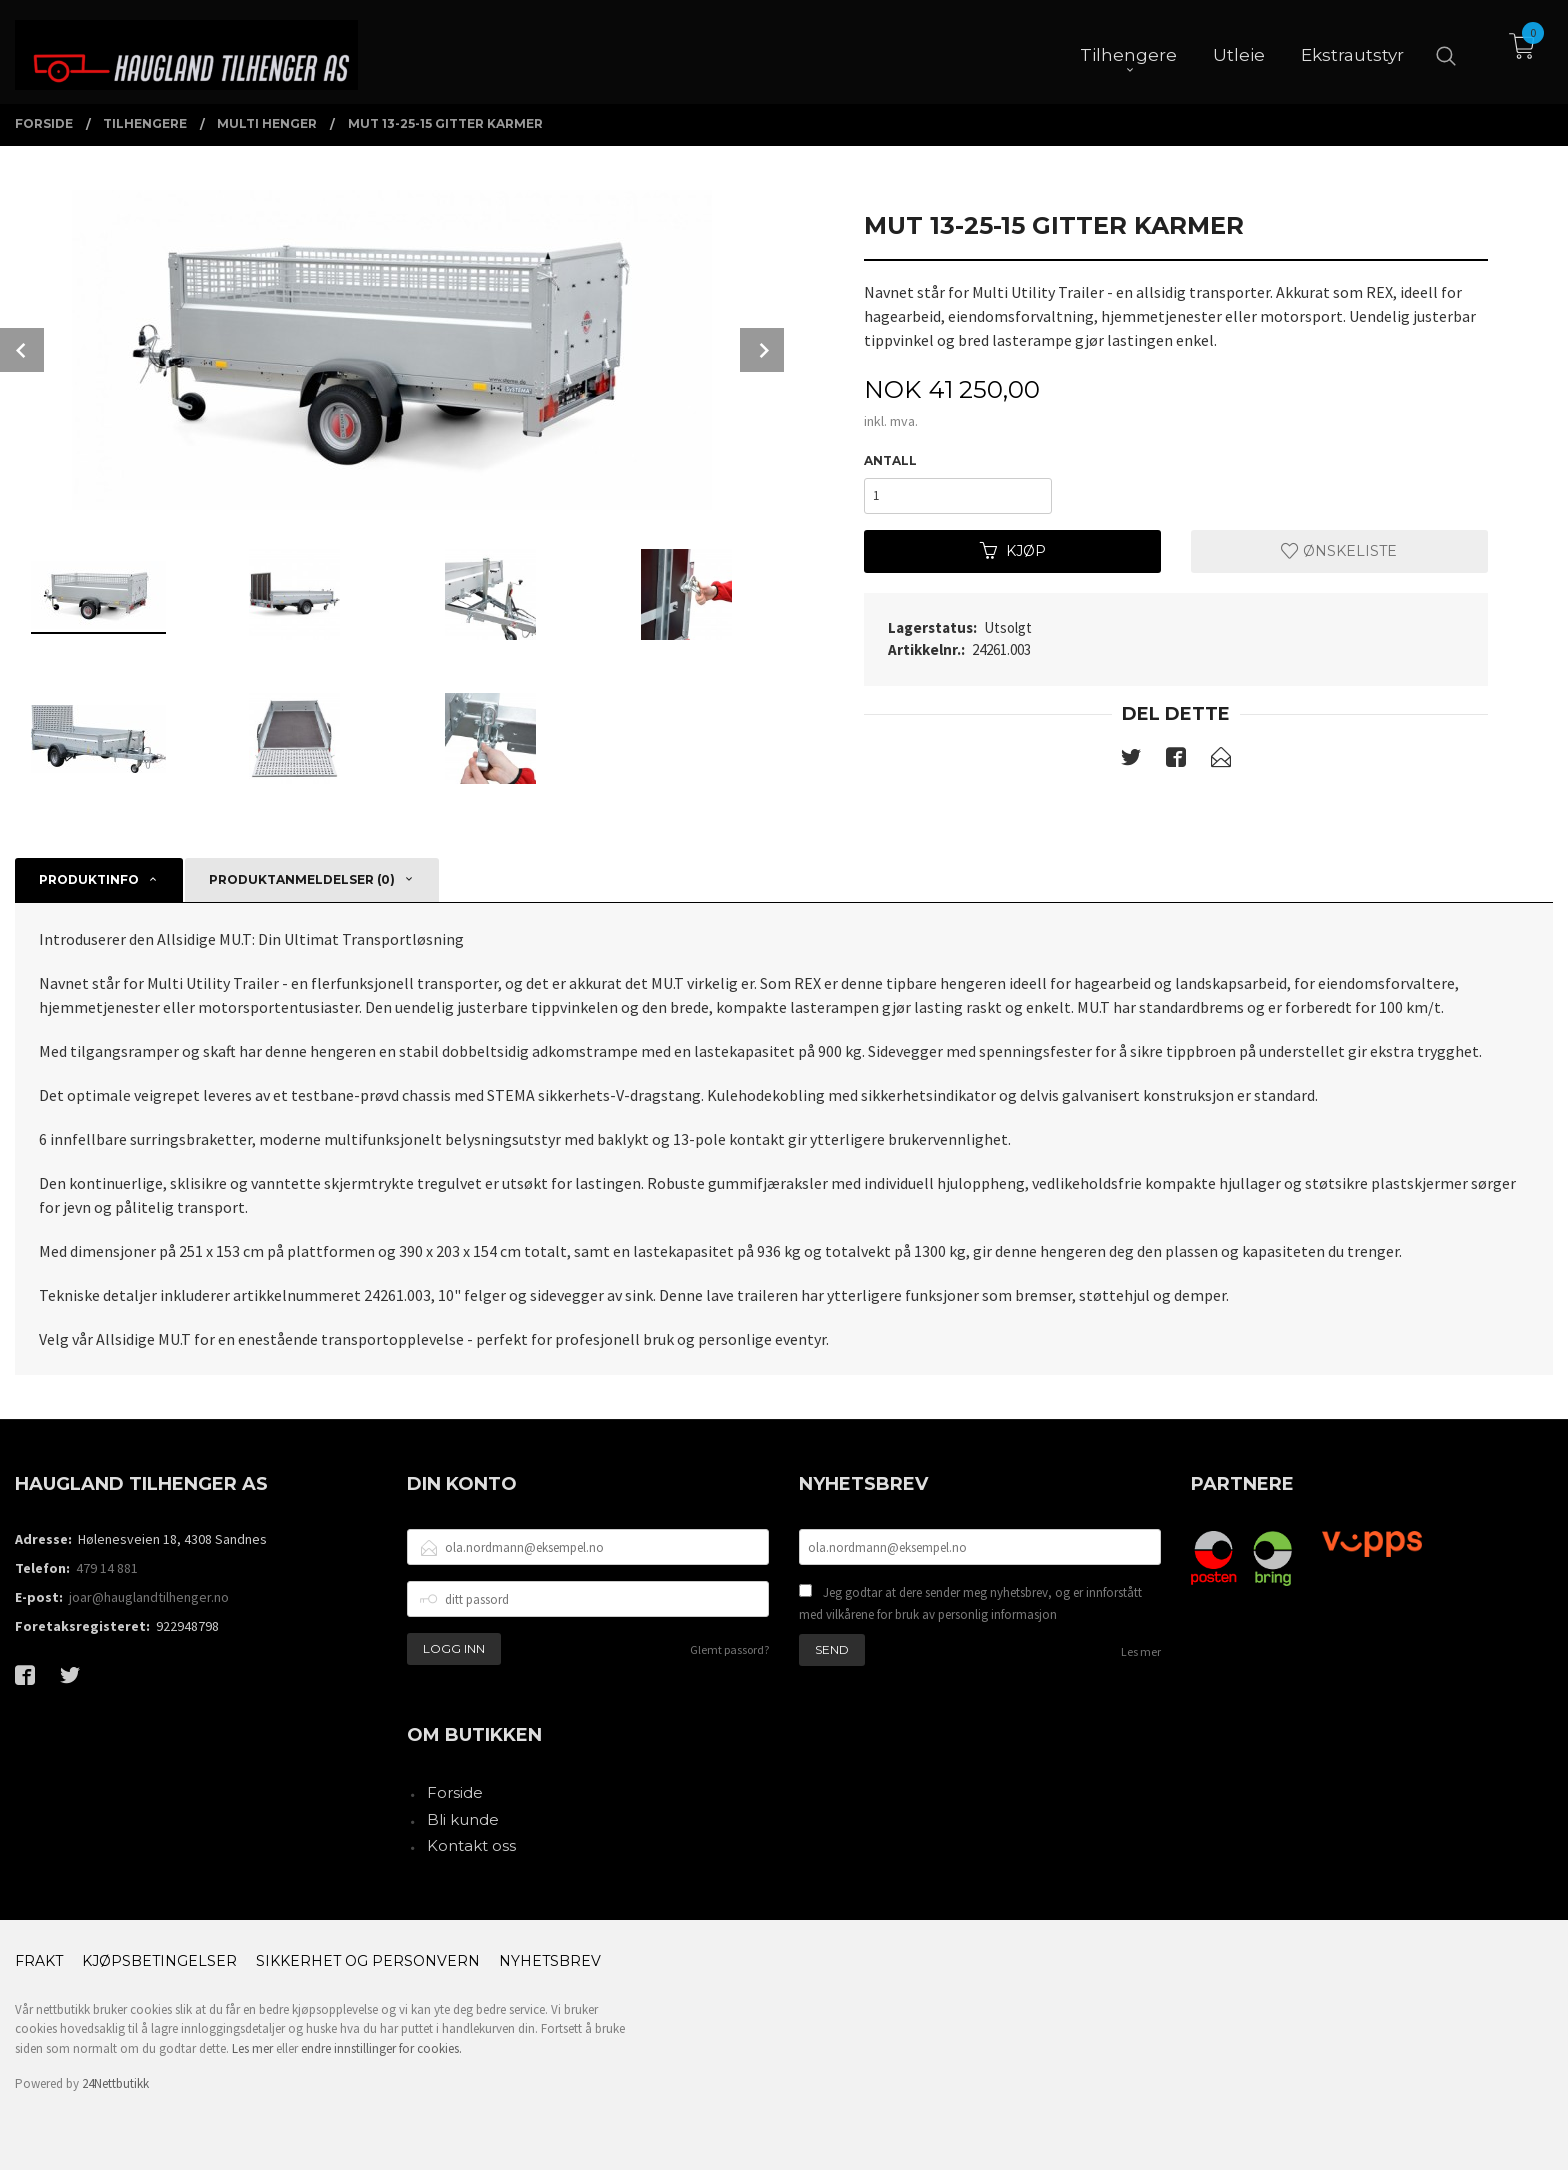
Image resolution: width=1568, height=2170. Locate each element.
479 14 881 (107, 1568)
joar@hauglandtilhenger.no (149, 1597)
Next (762, 350)
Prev (22, 350)
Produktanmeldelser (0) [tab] (302, 879)
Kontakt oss (471, 1845)
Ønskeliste (1339, 551)
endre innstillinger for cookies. (381, 2048)
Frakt (39, 1961)
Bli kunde (463, 1819)
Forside (455, 1792)
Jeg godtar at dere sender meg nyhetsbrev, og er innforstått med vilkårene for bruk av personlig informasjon (970, 1603)
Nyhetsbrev (550, 1961)
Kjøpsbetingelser (159, 1961)
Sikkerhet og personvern (368, 1961)
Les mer (1141, 1651)
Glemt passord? (729, 1649)
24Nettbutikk (115, 2083)
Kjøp (1013, 551)
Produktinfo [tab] (89, 879)
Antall (890, 460)
